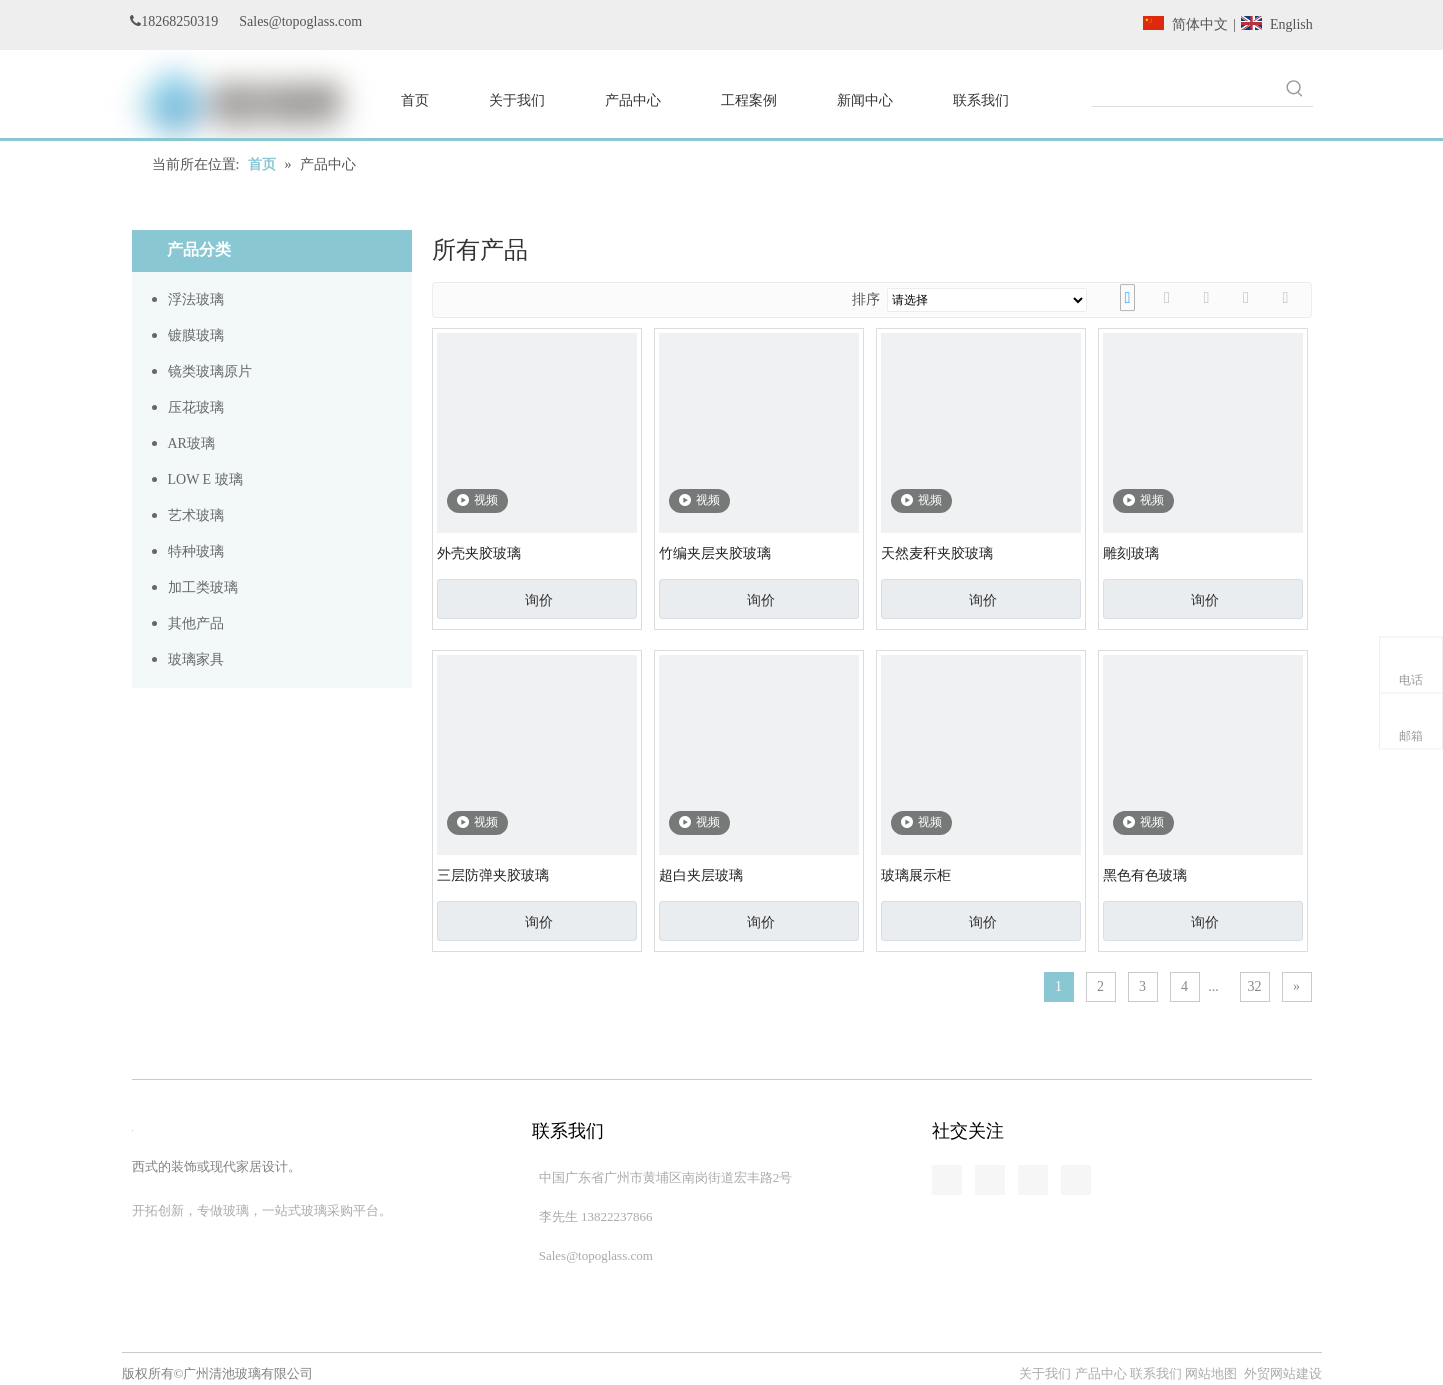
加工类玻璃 (203, 587)
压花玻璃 (196, 407)
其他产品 (196, 623)
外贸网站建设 (1283, 1373)
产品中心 (1101, 1373)
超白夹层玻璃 (701, 875)
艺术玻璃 (196, 515)
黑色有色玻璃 (1145, 875)
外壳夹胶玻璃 (479, 553)
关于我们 (1046, 1373)
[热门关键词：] (1295, 88)
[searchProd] (1184, 88)
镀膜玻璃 (196, 335)
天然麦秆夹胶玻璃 (937, 553)
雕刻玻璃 (1131, 553)
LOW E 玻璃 (205, 479)
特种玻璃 (196, 551)
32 (1255, 986)
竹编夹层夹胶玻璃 (715, 553)
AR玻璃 (191, 443)
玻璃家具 (196, 659)
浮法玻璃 (196, 299)
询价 (539, 600)
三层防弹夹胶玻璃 (493, 875)
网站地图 (1211, 1373)
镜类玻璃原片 (210, 371)
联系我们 (1156, 1373)
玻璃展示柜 (916, 875)
